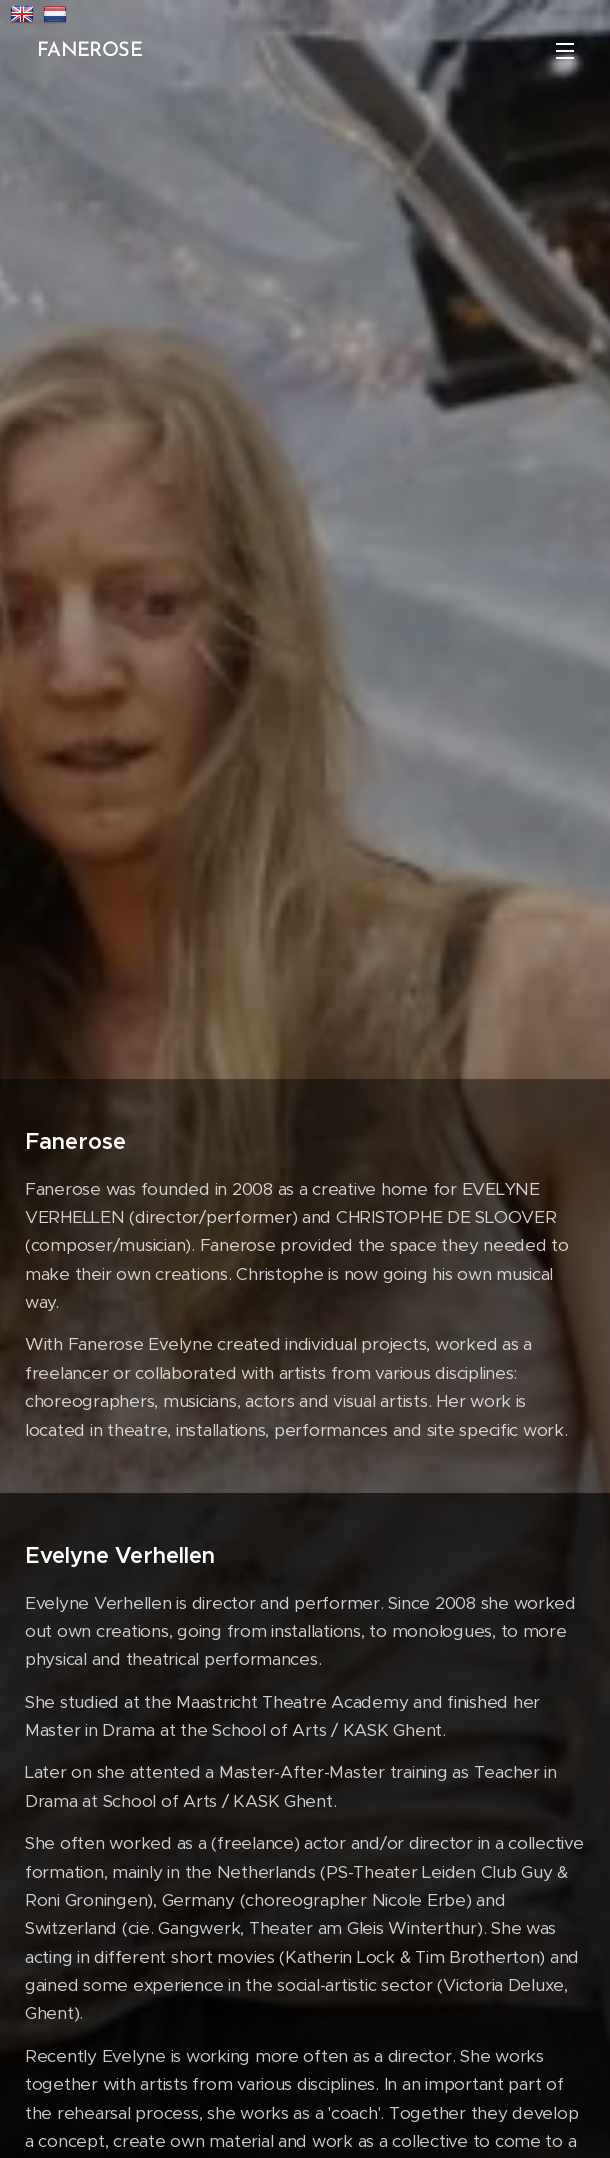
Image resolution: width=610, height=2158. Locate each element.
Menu (565, 51)
